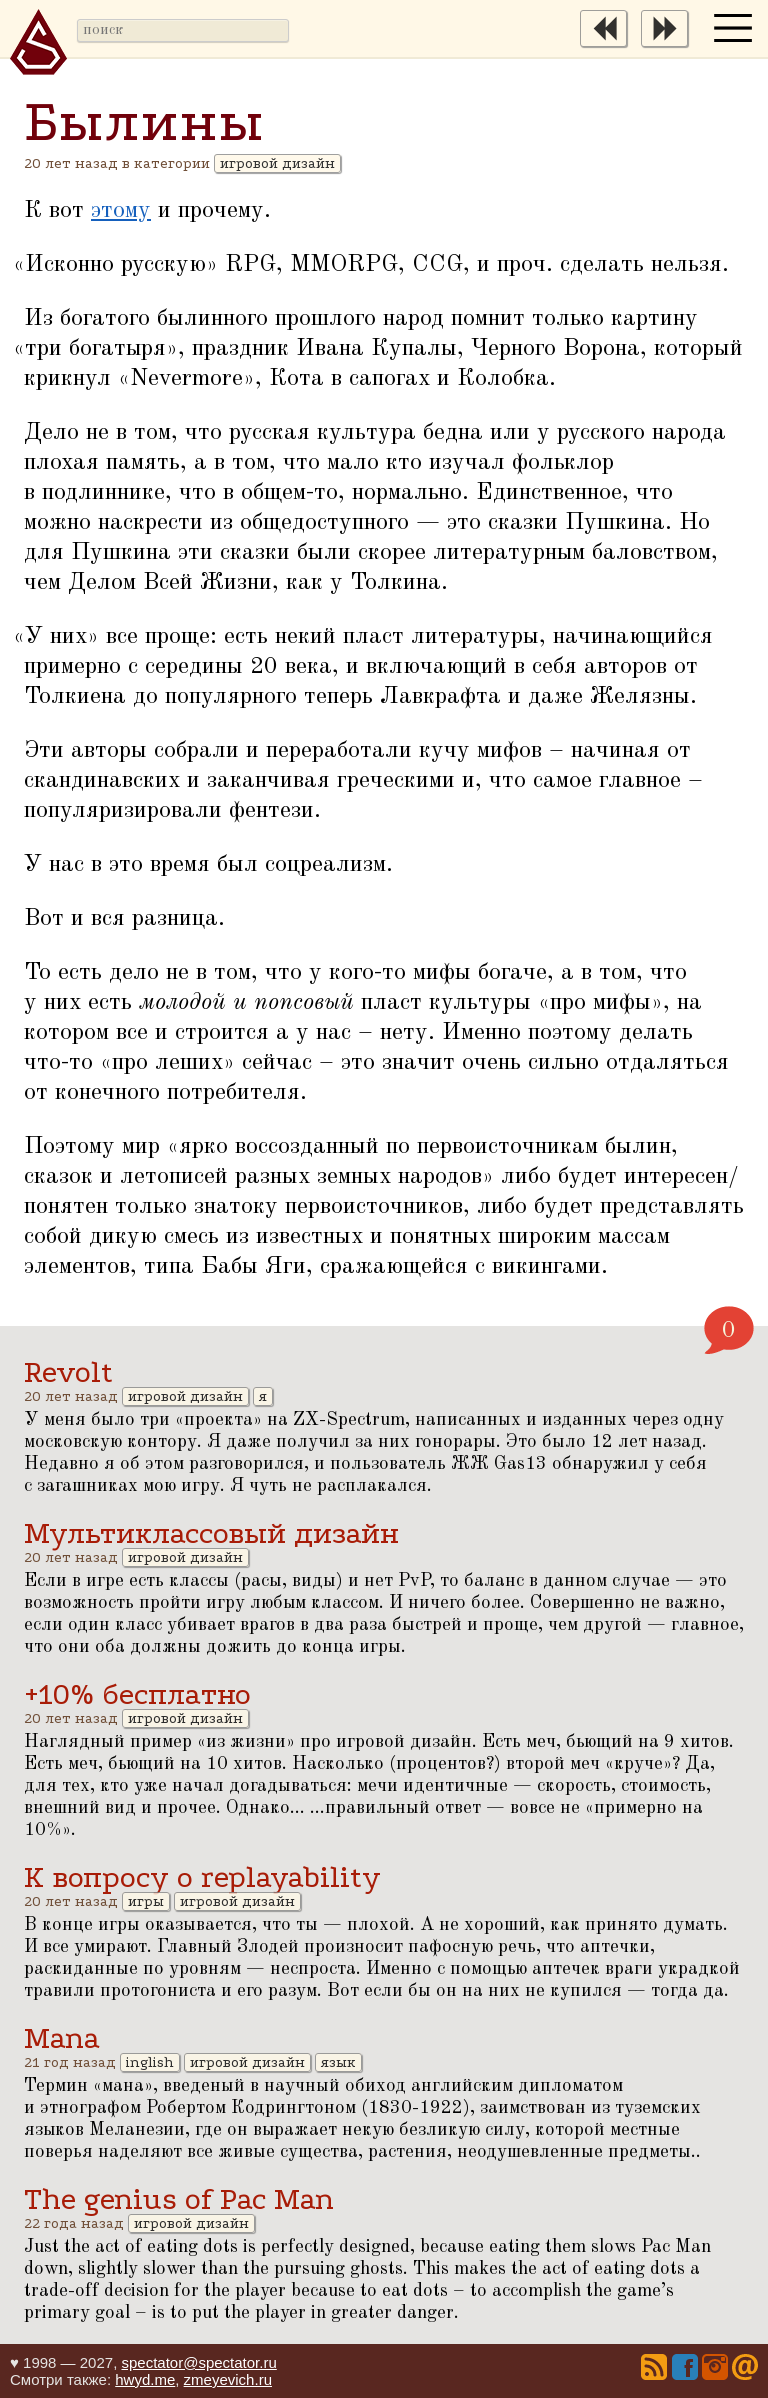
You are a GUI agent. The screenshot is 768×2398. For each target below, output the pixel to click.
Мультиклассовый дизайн (211, 1533)
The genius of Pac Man (179, 2199)
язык (338, 2062)
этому (121, 211)
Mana (62, 2038)
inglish (150, 2062)
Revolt (68, 1372)
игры (146, 1901)
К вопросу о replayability (202, 1877)
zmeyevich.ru (228, 2379)
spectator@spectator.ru (198, 2362)
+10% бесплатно (137, 1694)
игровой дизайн (277, 163)
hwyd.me (145, 2379)
